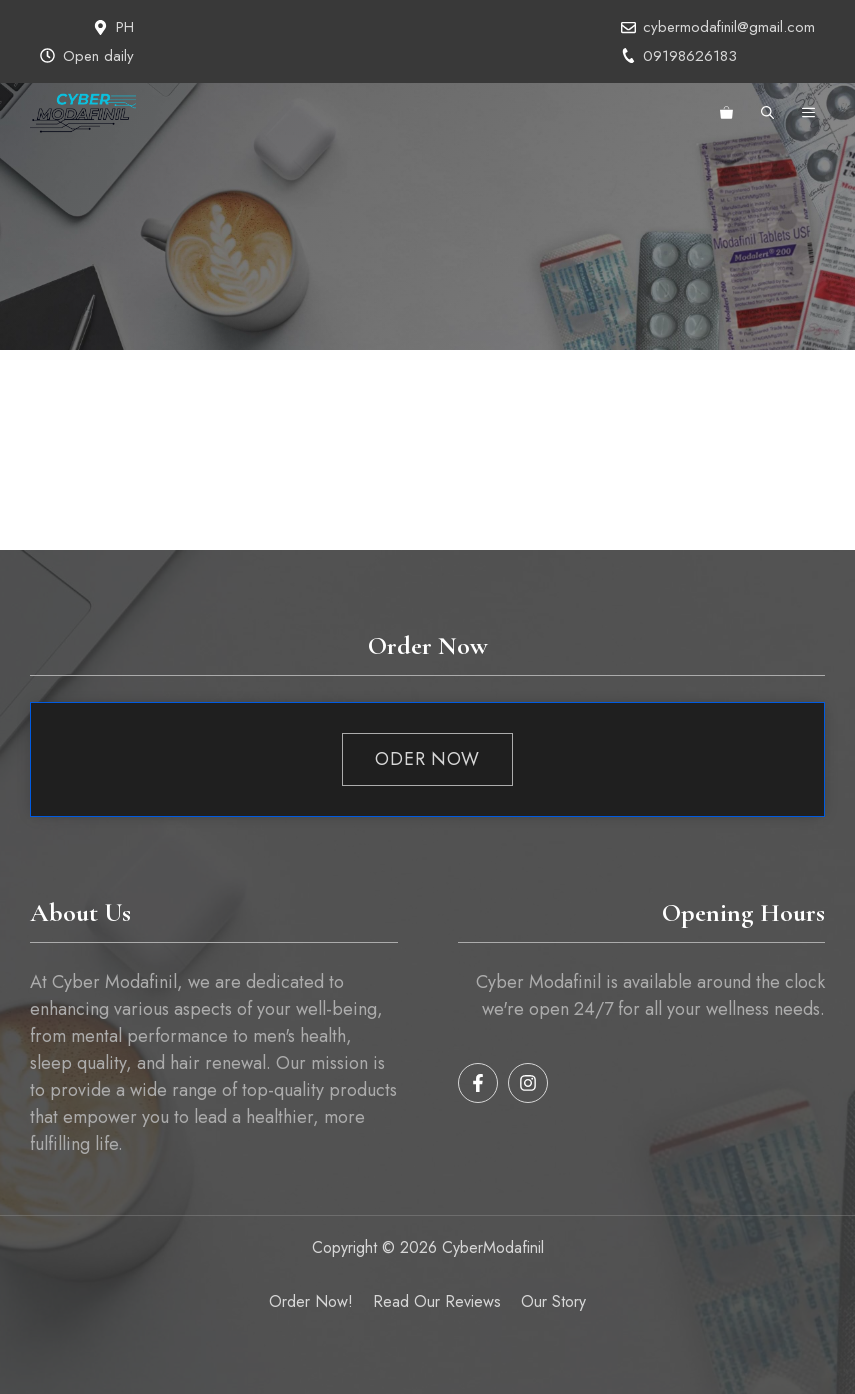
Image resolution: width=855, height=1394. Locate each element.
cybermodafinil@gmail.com (729, 27)
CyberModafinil (490, 1247)
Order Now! (311, 1301)
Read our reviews (437, 1301)
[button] (767, 113)
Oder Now (427, 759)
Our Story (553, 1301)
